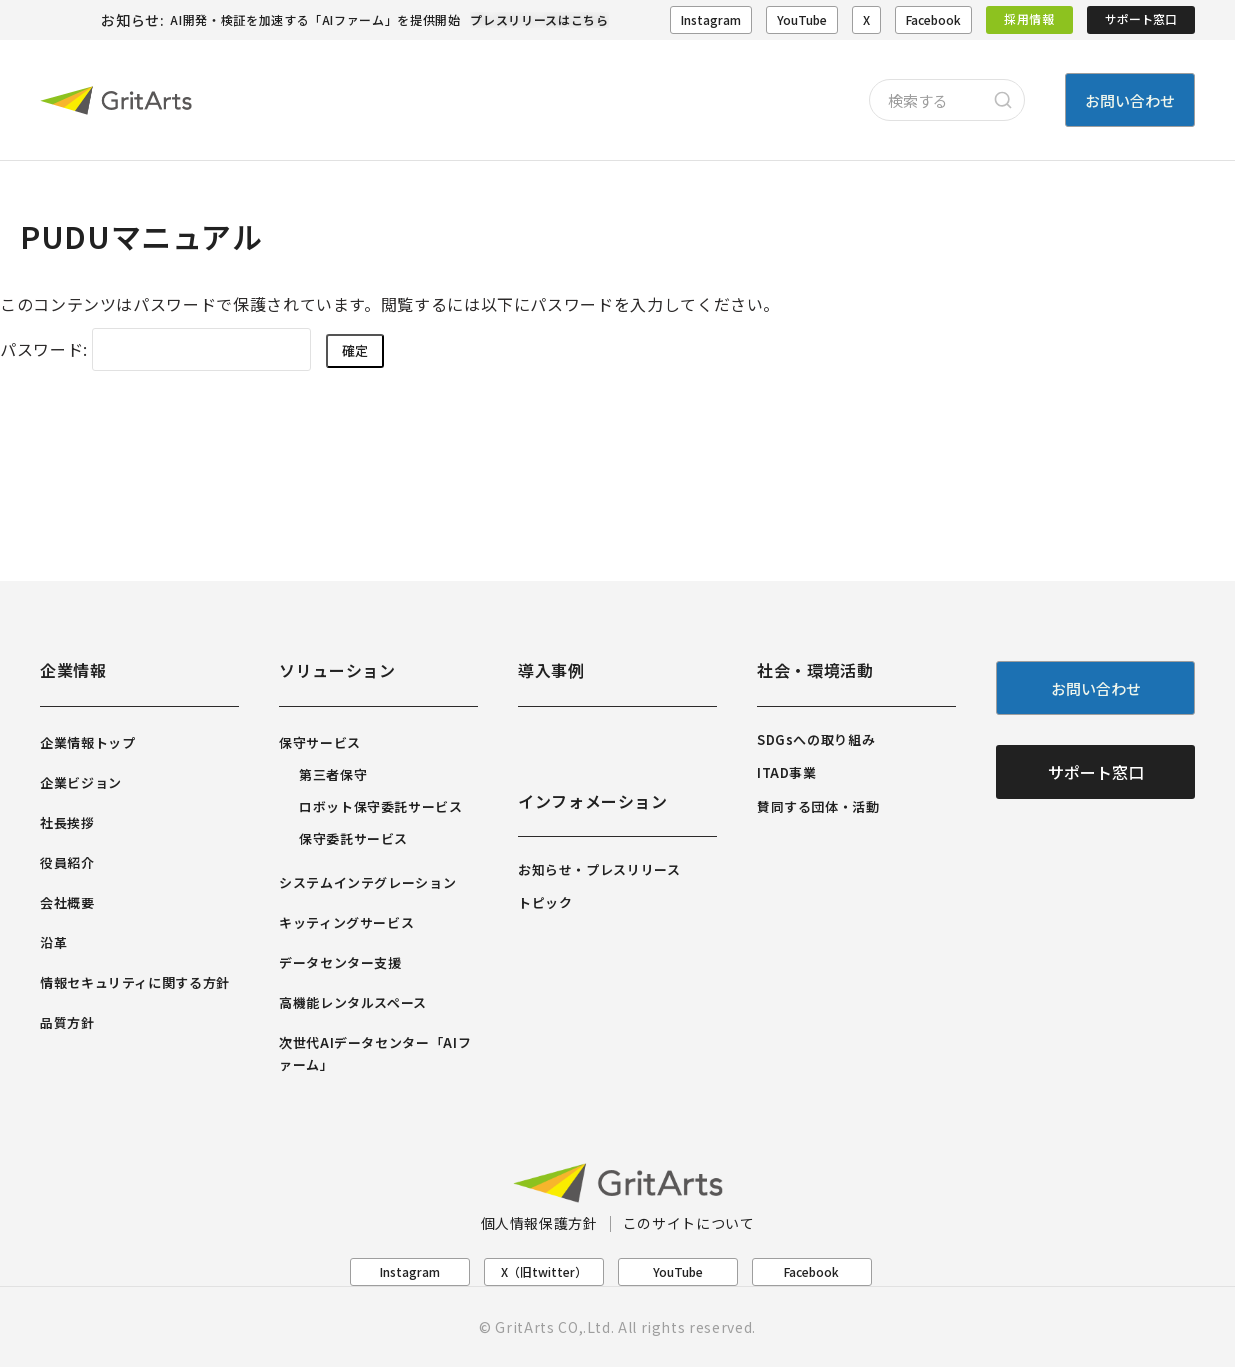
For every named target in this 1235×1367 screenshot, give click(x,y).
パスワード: (155, 349)
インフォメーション (593, 801)
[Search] (1003, 100)
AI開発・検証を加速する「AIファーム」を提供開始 (315, 19)
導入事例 (551, 670)
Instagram (711, 19)
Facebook (933, 19)
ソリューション (337, 670)
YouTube (802, 19)
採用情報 (1029, 18)
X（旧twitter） (544, 1271)
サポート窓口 (1141, 18)
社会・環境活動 (815, 670)
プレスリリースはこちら (539, 19)
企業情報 (73, 670)
